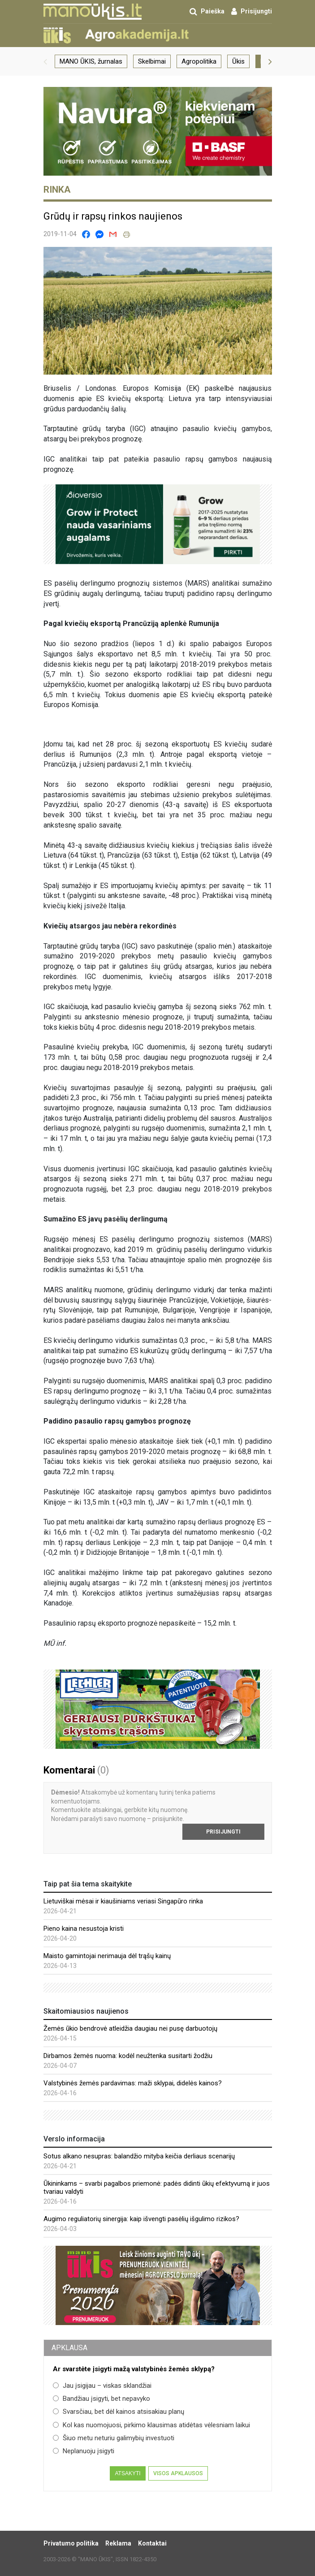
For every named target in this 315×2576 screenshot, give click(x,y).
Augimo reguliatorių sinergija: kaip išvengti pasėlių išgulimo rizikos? (141, 2219)
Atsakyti (127, 2473)
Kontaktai (152, 2543)
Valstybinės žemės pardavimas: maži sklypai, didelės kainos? (132, 2083)
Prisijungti (223, 1832)
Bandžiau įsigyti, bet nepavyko (101, 2399)
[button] (45, 61)
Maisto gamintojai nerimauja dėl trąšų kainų (107, 1956)
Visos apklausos (178, 2473)
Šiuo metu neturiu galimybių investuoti (113, 2438)
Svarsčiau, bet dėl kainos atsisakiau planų (118, 2412)
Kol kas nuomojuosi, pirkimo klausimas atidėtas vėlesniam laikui (151, 2425)
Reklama (118, 2543)
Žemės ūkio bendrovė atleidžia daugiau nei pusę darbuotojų (130, 2028)
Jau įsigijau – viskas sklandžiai (102, 2386)
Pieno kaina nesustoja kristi (83, 1928)
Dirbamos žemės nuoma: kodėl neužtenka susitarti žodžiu (127, 2056)
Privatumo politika (71, 2543)
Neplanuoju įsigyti (83, 2451)
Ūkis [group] (238, 61)
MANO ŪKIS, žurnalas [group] (91, 61)
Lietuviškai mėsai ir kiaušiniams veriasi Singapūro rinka (123, 1901)
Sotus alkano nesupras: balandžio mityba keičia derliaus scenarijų (139, 2156)
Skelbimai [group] (152, 61)
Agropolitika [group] (198, 61)
